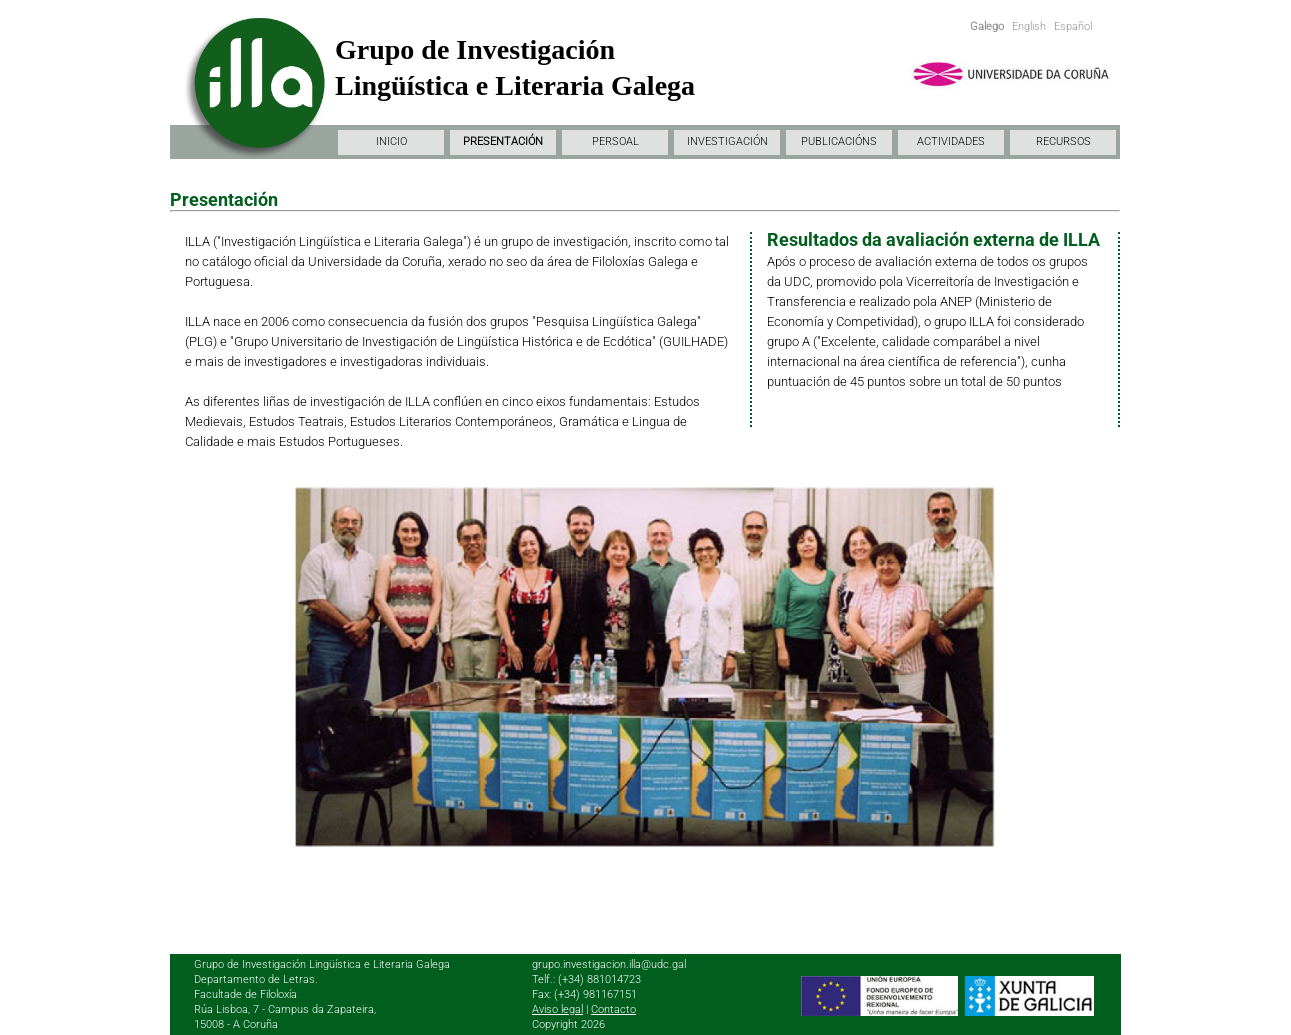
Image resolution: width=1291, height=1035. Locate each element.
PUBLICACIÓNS (839, 141)
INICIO (391, 141)
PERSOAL (615, 141)
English (1029, 26)
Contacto (613, 1009)
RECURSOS (1063, 141)
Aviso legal (557, 1009)
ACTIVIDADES (951, 141)
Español (1073, 26)
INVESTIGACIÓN (727, 141)
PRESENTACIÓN (503, 141)
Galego (987, 26)
